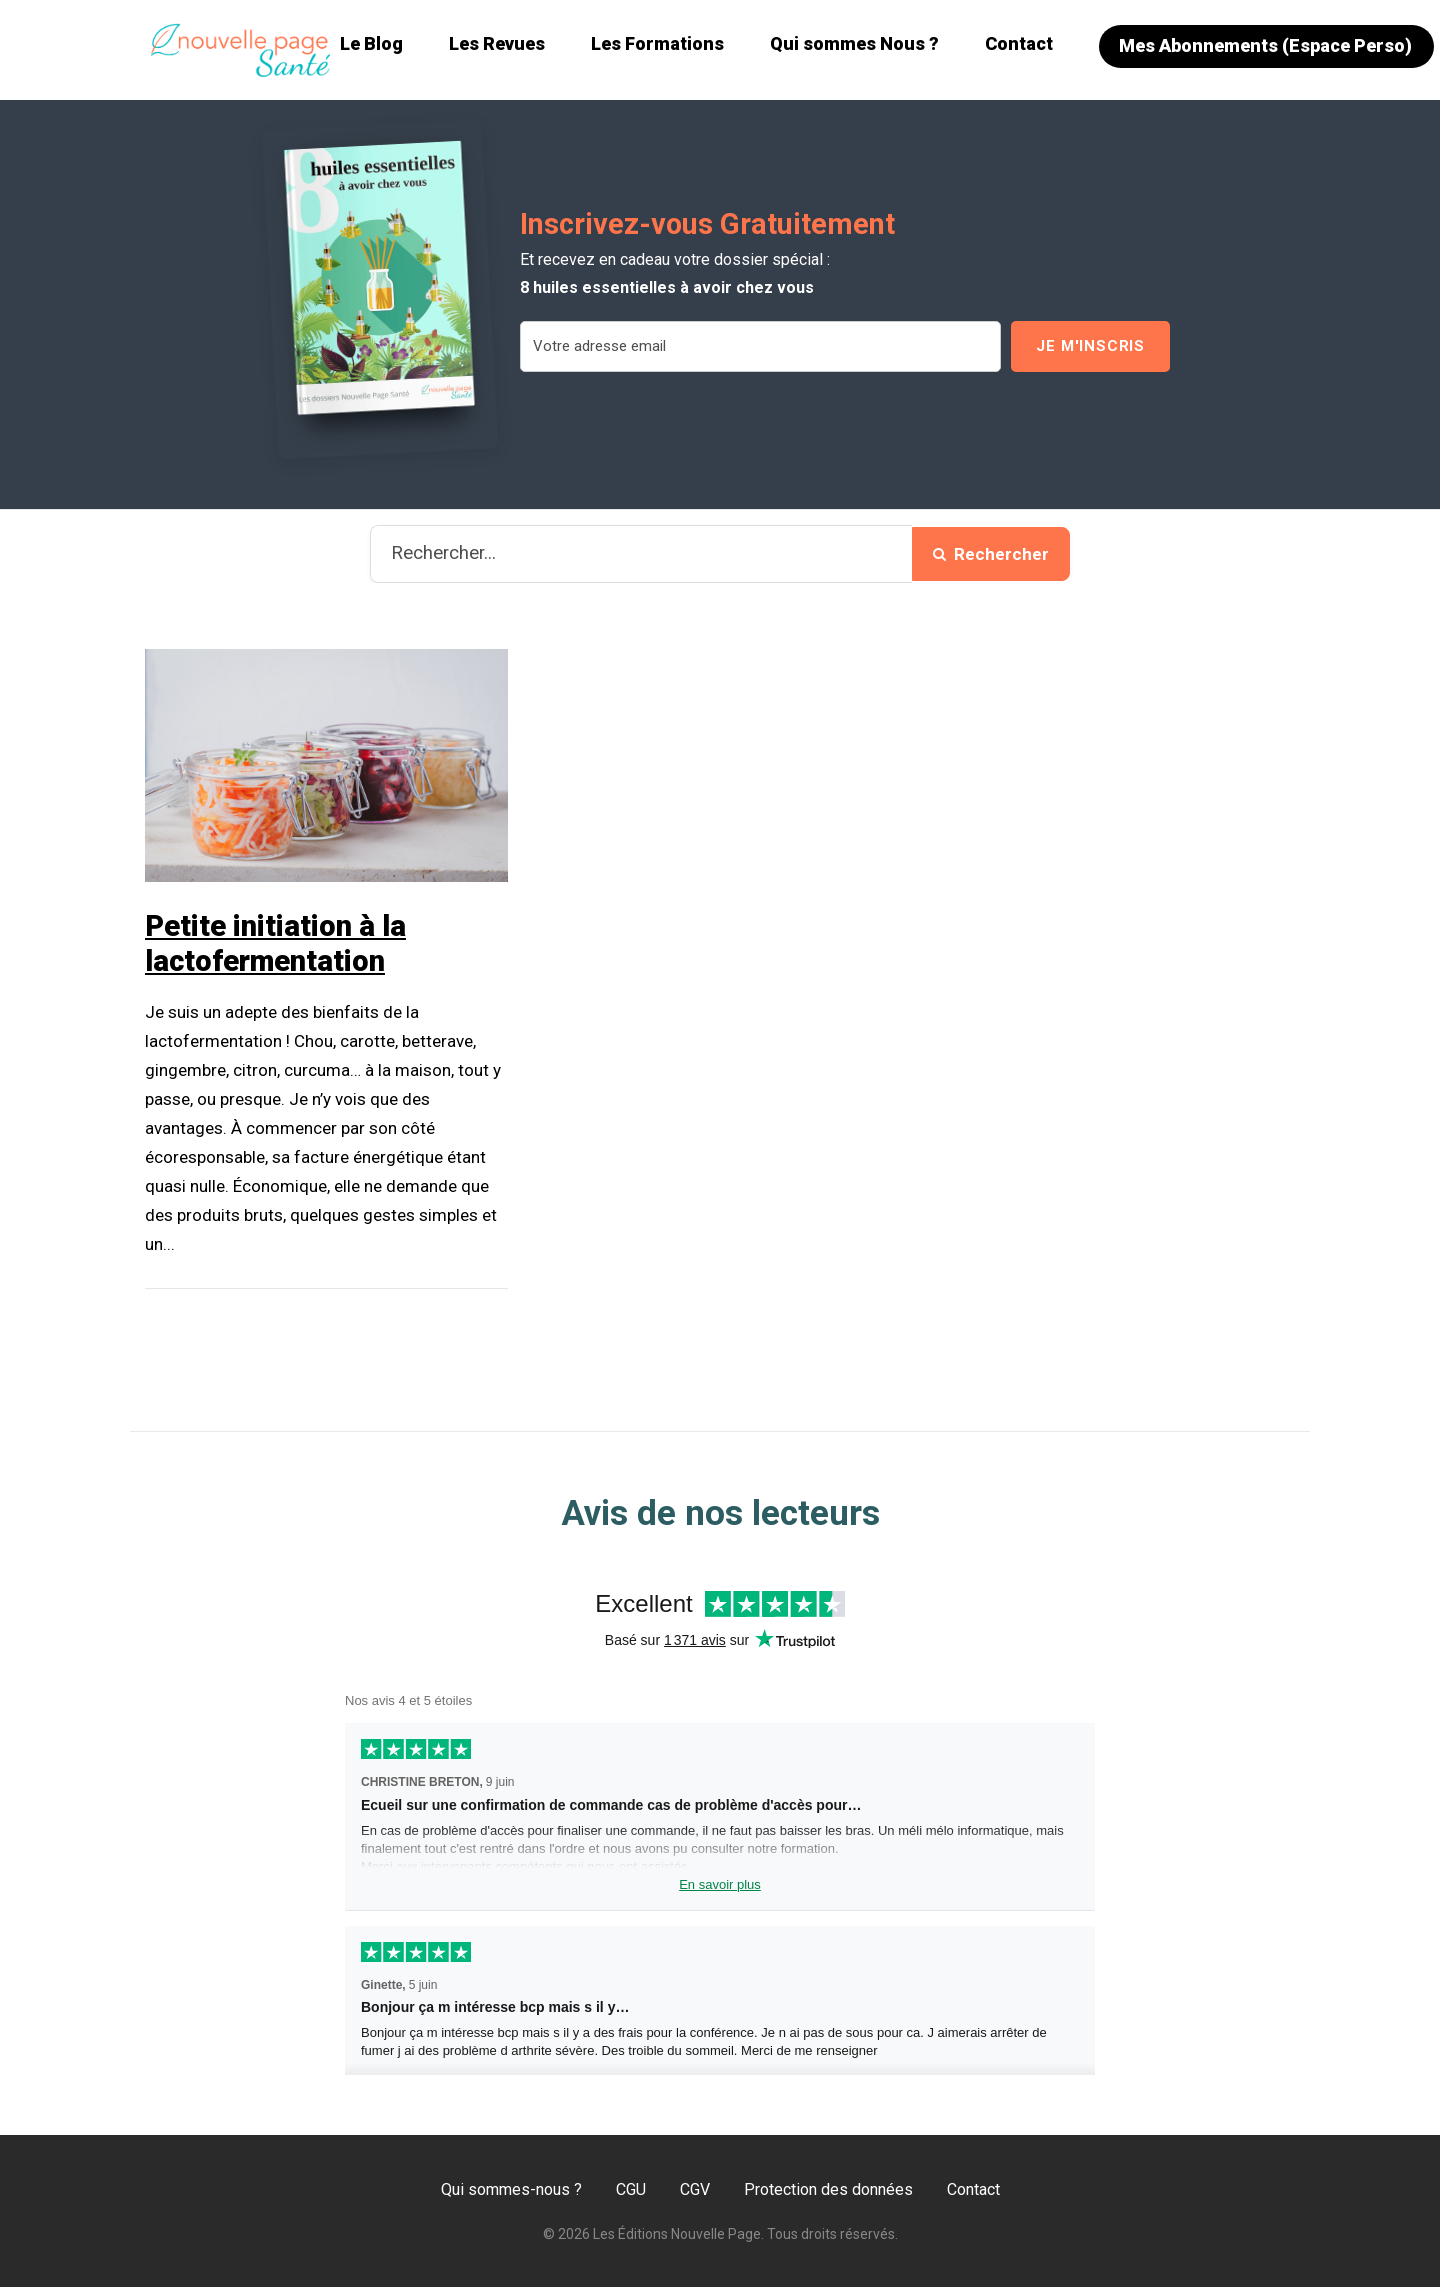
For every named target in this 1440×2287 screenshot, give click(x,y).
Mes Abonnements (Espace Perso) (1265, 45)
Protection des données (828, 2189)
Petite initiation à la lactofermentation (275, 943)
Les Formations (657, 43)
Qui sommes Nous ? (854, 43)
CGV (695, 2189)
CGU (631, 2189)
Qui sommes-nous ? (511, 2189)
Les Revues (497, 43)
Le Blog (371, 43)
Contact (1019, 43)
